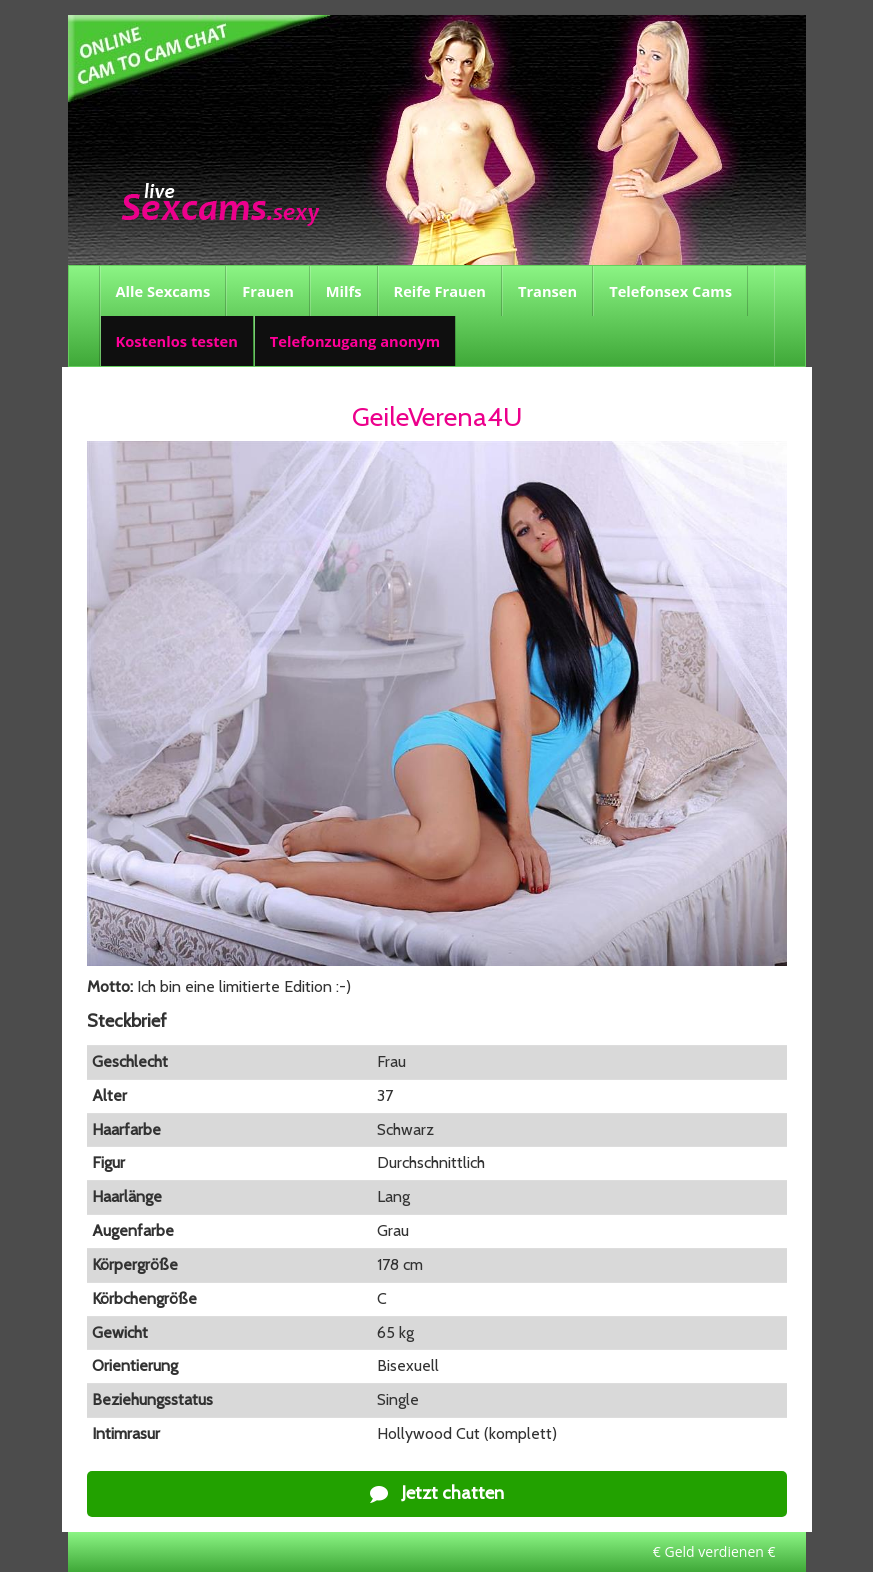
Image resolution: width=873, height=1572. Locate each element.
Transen (547, 291)
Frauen (267, 291)
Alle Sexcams (163, 291)
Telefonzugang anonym (355, 341)
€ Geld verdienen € (714, 1551)
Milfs (344, 291)
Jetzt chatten (437, 1493)
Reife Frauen (440, 291)
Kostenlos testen (177, 341)
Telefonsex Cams (670, 291)
